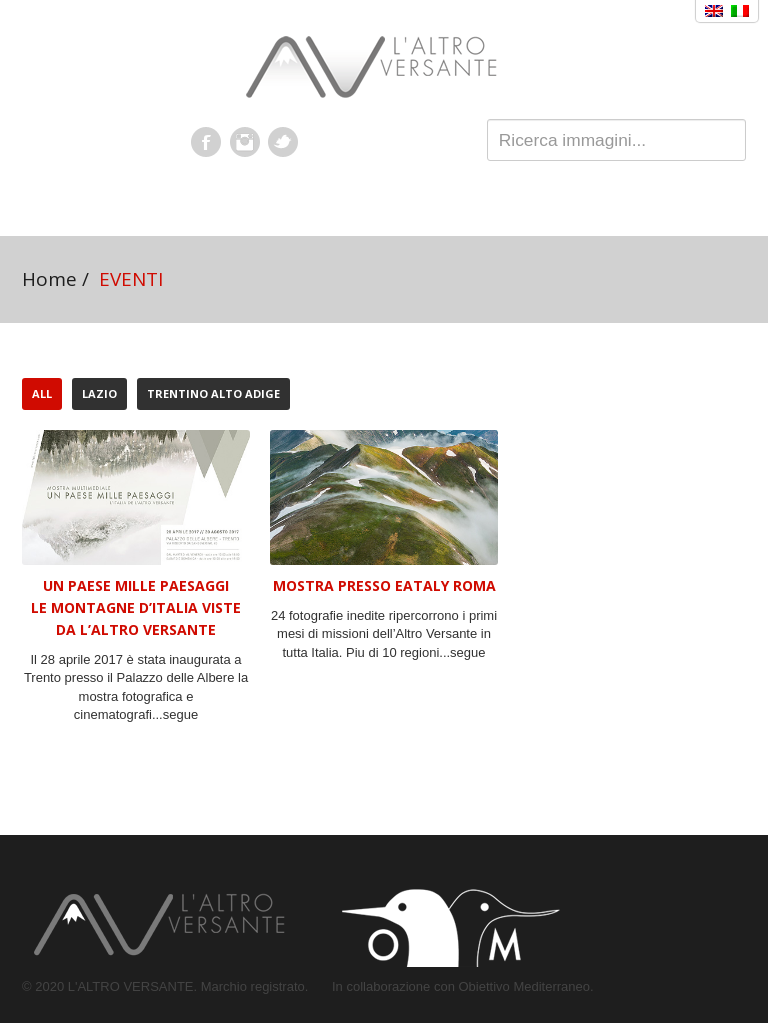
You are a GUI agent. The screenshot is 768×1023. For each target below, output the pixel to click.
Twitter (283, 142)
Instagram (245, 142)
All (42, 393)
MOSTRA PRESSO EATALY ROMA (384, 585)
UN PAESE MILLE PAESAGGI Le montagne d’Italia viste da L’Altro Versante (136, 607)
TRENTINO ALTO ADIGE (213, 393)
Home (49, 279)
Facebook (206, 142)
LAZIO (99, 393)
